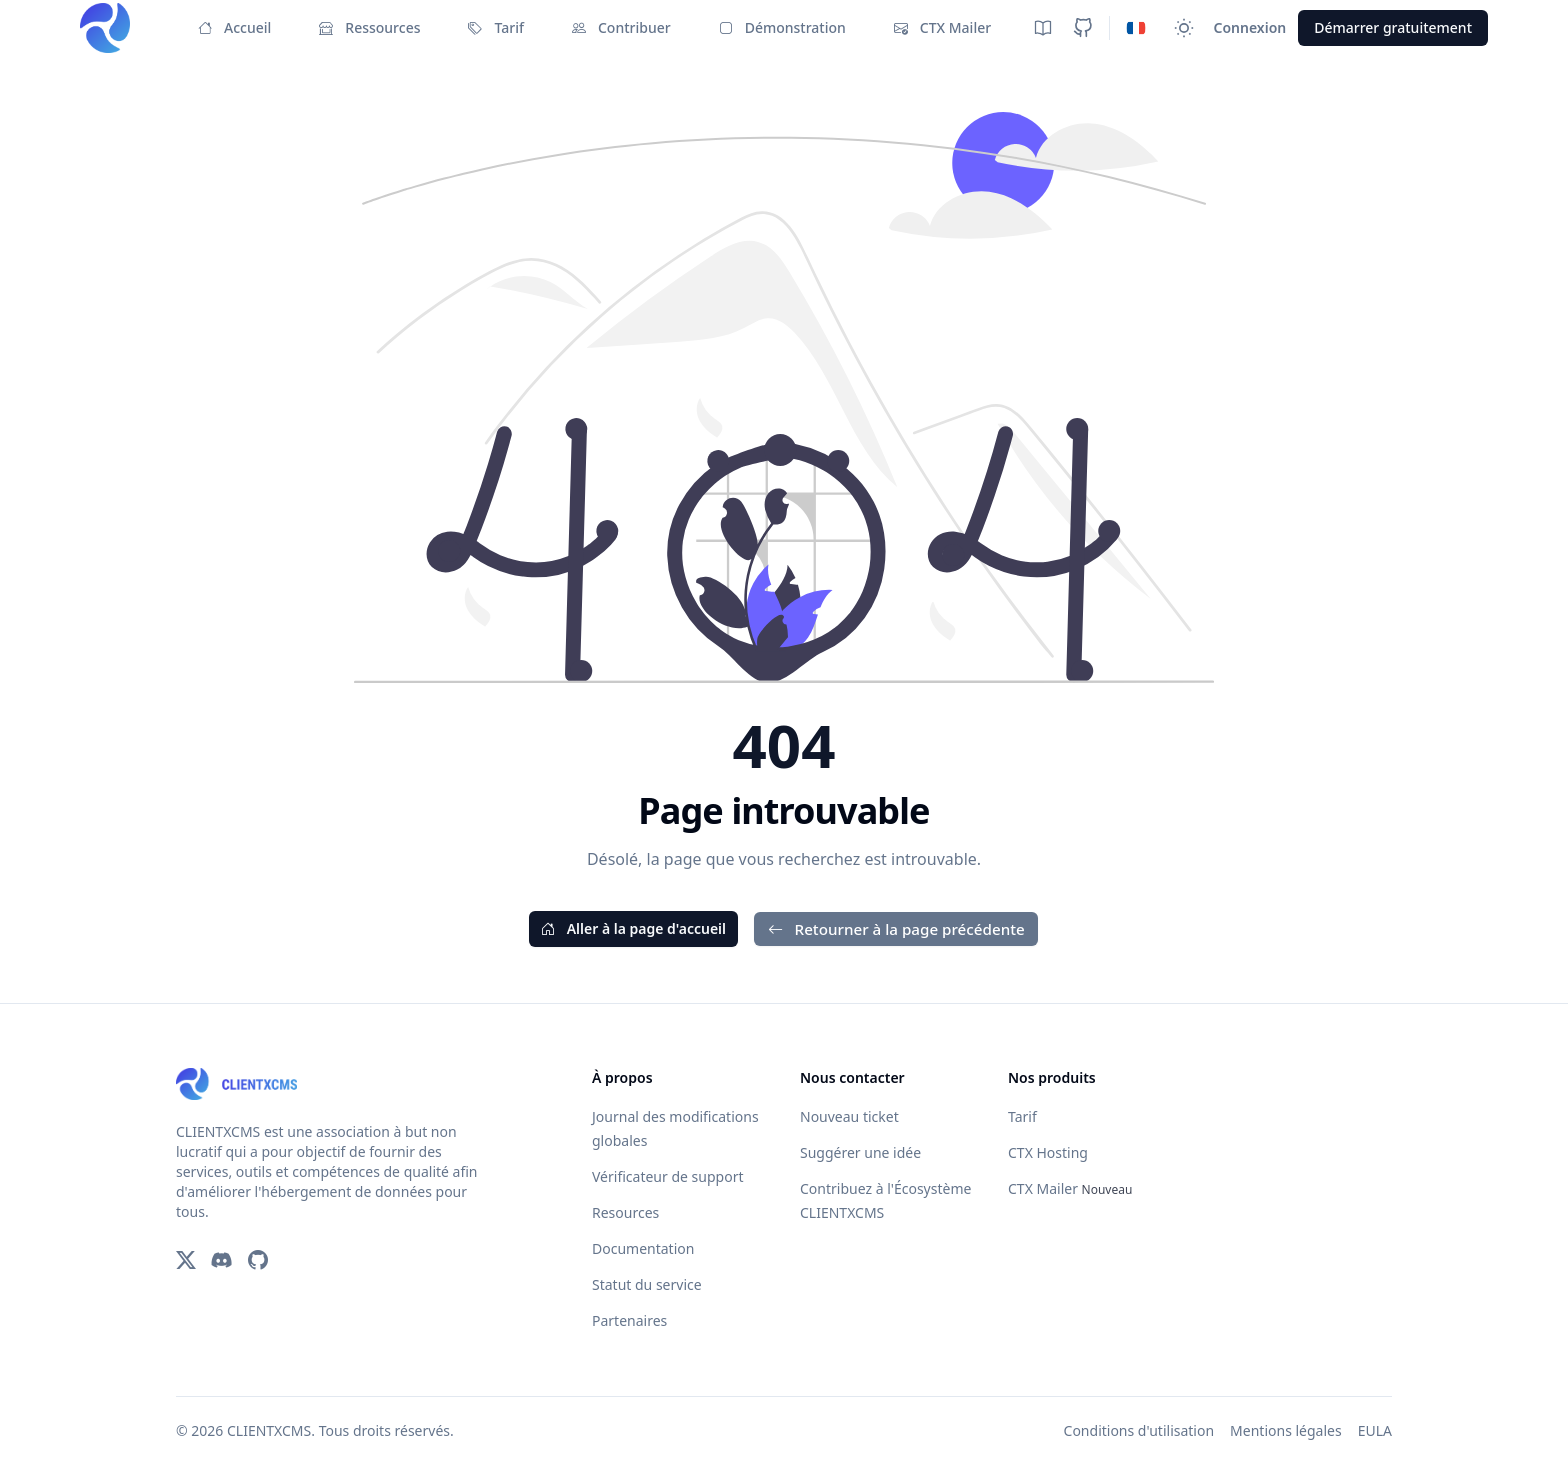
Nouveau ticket (849, 1116)
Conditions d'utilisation (1139, 1430)
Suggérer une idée (860, 1152)
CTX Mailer (942, 28)
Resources (625, 1212)
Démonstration (782, 28)
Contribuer (621, 28)
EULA (1375, 1430)
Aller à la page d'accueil (633, 928)
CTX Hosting (1048, 1152)
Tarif (495, 28)
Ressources (369, 28)
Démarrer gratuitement (1393, 27)
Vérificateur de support (667, 1176)
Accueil (234, 28)
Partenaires (629, 1320)
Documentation (643, 1248)
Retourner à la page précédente (896, 929)
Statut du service (647, 1284)
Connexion (1250, 27)
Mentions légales (1286, 1430)
